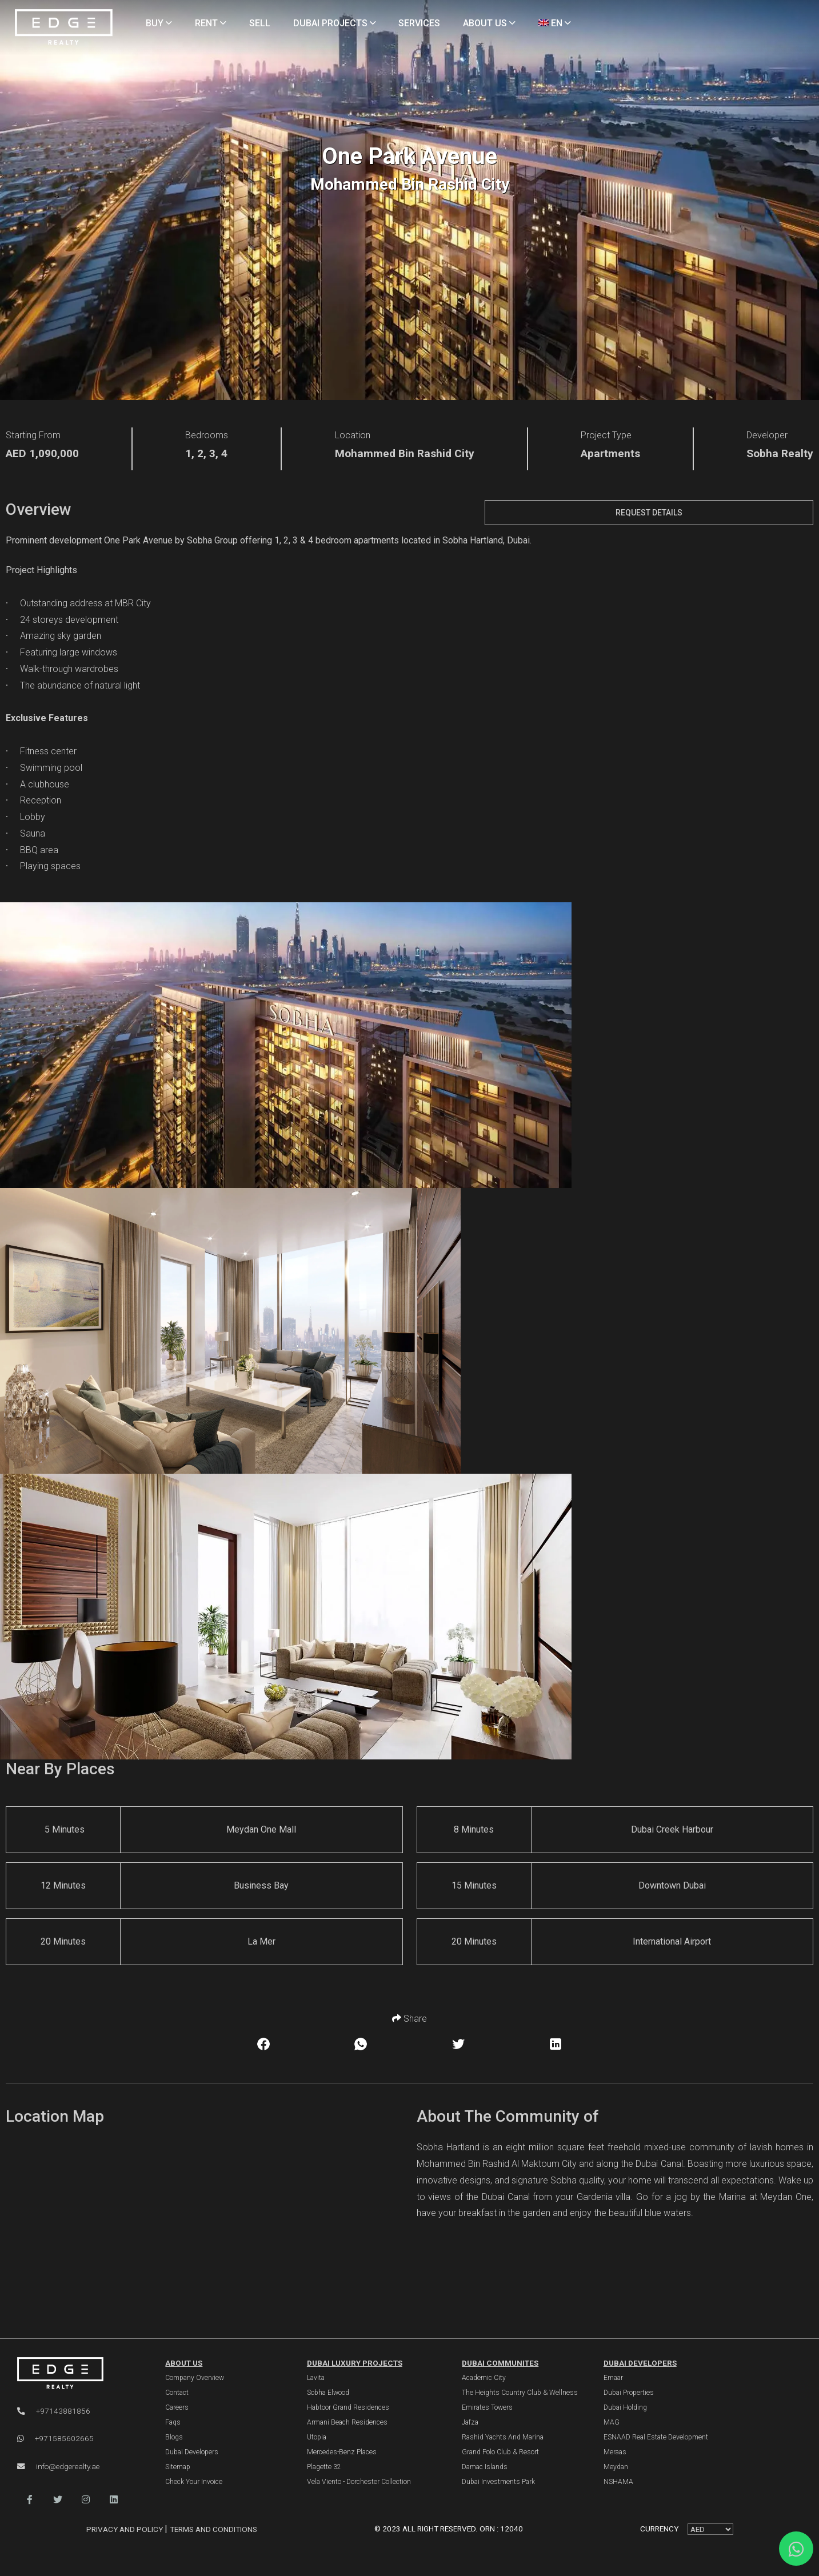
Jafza (470, 2422)
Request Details (649, 512)
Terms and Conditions (213, 2529)
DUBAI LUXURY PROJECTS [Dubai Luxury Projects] (354, 2362)
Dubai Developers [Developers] (191, 2452)
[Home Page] (64, 27)
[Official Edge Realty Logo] (79, 2373)
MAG (612, 2422)
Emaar (613, 2378)
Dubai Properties (629, 2393)
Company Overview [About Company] (194, 2378)
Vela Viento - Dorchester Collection (359, 2482)
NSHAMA (618, 2482)
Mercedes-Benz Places (342, 2452)
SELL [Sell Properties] (259, 23)
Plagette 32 (324, 2467)
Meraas (615, 2452)
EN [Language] (554, 23)
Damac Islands (485, 2467)
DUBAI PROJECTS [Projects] (334, 23)
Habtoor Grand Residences (348, 2407)
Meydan (616, 2467)
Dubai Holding (625, 2407)
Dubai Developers (640, 2362)
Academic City (484, 2378)
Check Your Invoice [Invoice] (193, 2482)
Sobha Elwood (328, 2393)
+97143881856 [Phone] (53, 2410)
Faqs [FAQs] (173, 2422)
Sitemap (177, 2467)
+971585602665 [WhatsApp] (55, 2438)
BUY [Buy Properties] (159, 23)
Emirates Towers (487, 2407)
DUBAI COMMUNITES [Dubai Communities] (500, 2362)
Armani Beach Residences (347, 2422)
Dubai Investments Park (498, 2482)
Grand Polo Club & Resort (500, 2452)
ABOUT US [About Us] (489, 23)
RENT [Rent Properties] (210, 23)
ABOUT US (183, 2362)
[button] (30, 2500)
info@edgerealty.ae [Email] (58, 2466)
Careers (177, 2407)
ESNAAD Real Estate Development (656, 2437)
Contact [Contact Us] (177, 2393)
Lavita (316, 2378)
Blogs (174, 2437)
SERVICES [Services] (419, 23)
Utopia (316, 2437)
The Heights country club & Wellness (520, 2393)
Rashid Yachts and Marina (503, 2437)
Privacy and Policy (125, 2529)
